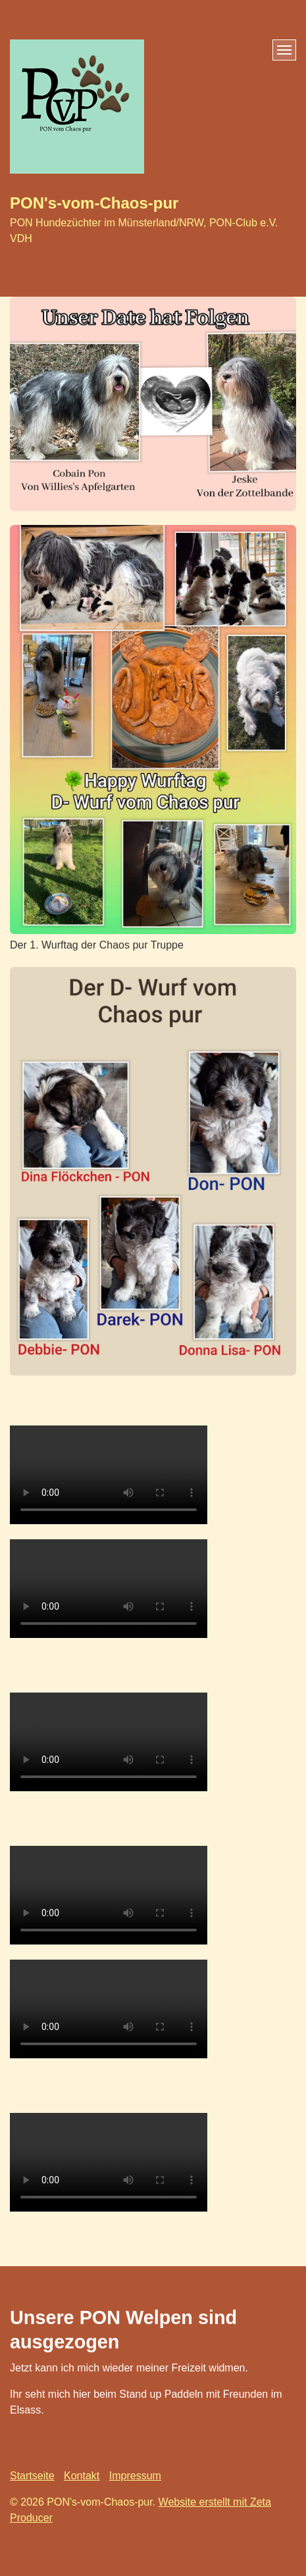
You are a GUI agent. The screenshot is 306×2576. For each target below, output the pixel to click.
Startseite (32, 2475)
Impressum (135, 2475)
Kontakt (81, 2475)
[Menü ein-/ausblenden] (284, 50)
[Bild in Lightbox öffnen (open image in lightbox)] (153, 404)
